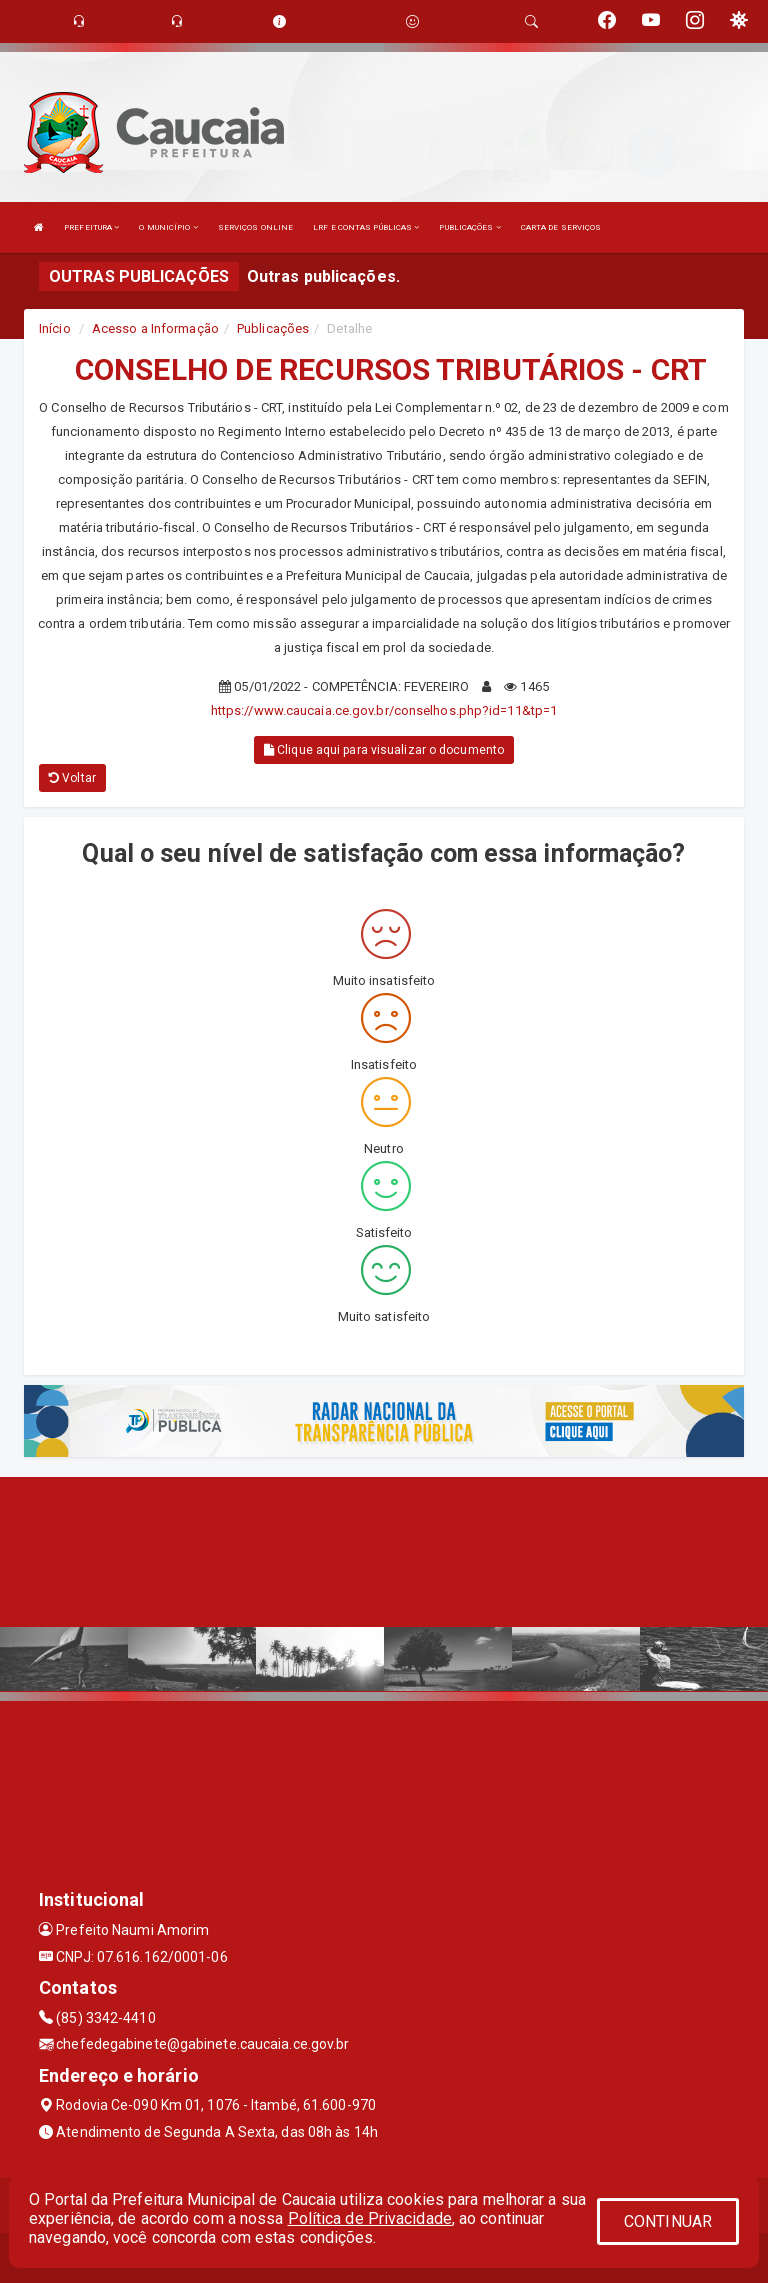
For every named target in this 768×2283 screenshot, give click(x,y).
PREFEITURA (91, 227)
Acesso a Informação (155, 328)
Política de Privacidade (370, 2218)
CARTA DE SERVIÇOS (561, 227)
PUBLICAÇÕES (469, 227)
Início (55, 328)
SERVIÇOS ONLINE (256, 227)
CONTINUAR (668, 2221)
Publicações (273, 328)
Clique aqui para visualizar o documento (384, 750)
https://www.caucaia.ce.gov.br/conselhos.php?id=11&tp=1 (384, 710)
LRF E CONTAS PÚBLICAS (366, 227)
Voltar (72, 778)
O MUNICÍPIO (168, 227)
